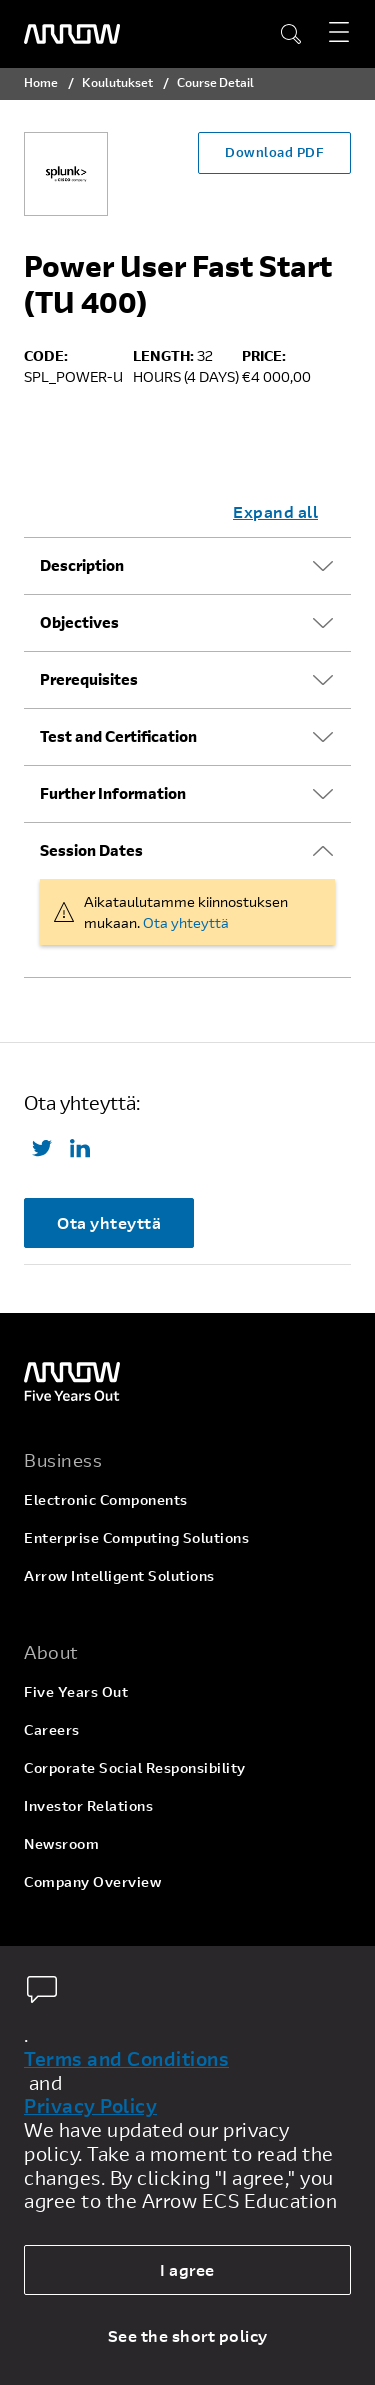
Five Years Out (76, 1691)
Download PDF (274, 152)
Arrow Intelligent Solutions (119, 1575)
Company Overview (92, 1881)
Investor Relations (88, 1805)
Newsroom (61, 1843)
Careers (52, 1729)
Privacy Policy (90, 2106)
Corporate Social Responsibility (135, 1767)
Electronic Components (106, 1499)
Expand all (275, 511)
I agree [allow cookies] (187, 2269)
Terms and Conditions (126, 2059)
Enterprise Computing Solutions (136, 1537)
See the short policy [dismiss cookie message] (188, 2335)
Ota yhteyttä (186, 922)
